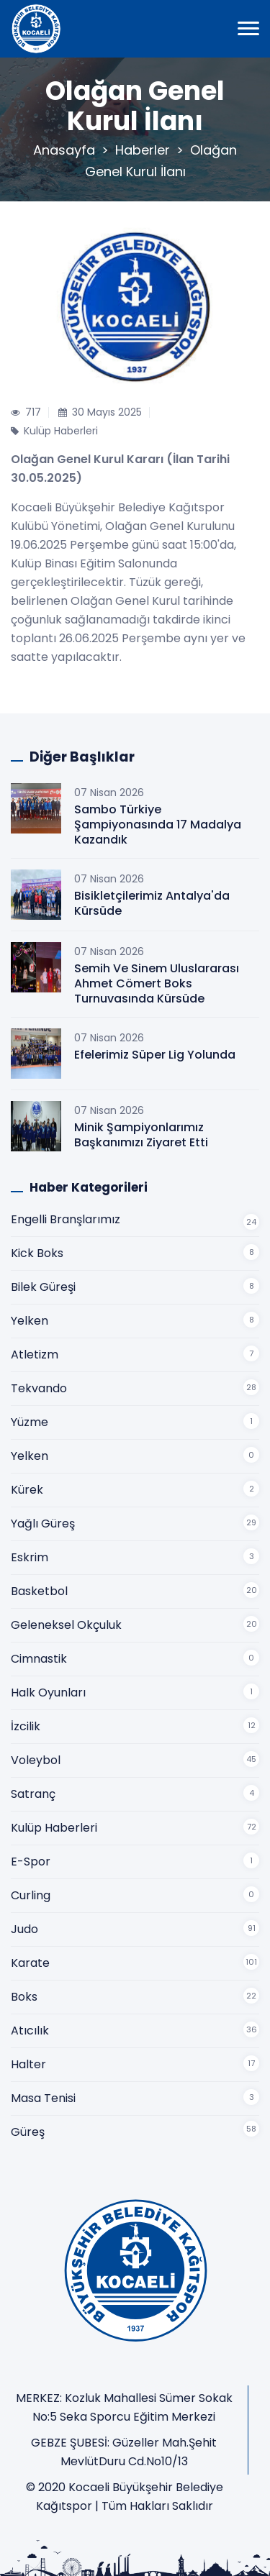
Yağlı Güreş (43, 1523)
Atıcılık (30, 2030)
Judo (24, 1929)
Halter (28, 2064)
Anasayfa (64, 150)
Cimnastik (39, 1658)
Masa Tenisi (43, 2098)
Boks (24, 1996)
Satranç (33, 1794)
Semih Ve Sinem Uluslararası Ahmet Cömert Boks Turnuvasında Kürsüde (156, 983)
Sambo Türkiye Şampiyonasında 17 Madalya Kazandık (157, 824)
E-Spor (30, 1861)
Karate (30, 1963)
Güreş (28, 2132)
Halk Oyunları (48, 1692)
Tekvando (39, 1388)
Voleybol (35, 1760)
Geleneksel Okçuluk (66, 1625)
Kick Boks (37, 1253)
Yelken (29, 1320)
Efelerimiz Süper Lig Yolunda (154, 1054)
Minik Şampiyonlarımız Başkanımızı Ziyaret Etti (141, 1135)
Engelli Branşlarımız (65, 1219)
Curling (30, 1895)
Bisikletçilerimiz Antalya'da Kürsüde (152, 903)
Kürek (27, 1489)
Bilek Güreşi (43, 1287)
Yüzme (29, 1422)
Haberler (142, 150)
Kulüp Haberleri (54, 1827)
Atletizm (34, 1354)
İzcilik (25, 1726)
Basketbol (39, 1591)
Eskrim (29, 1557)
